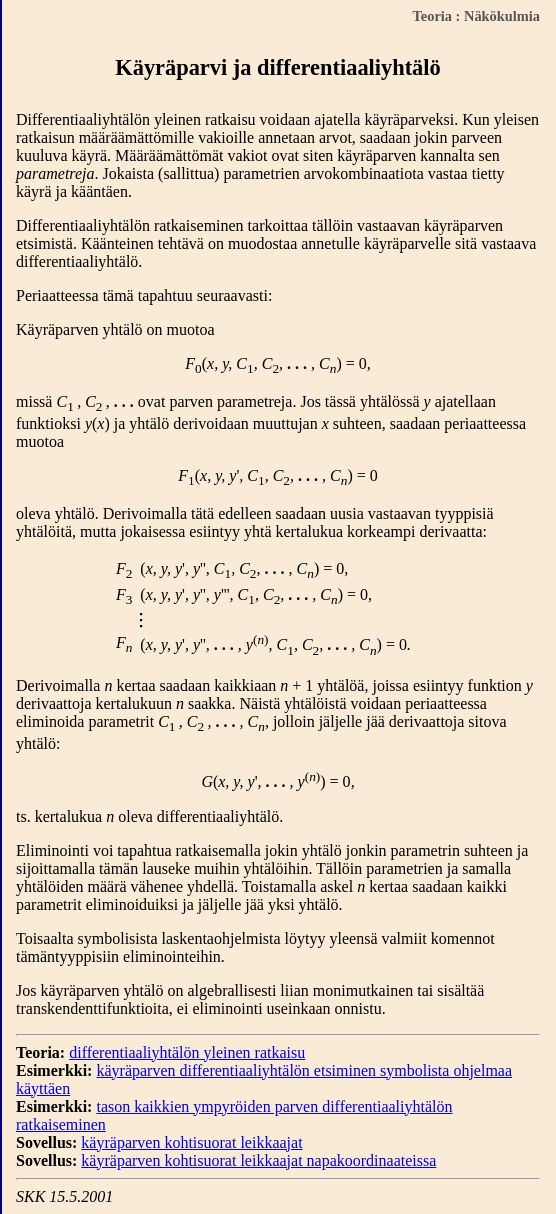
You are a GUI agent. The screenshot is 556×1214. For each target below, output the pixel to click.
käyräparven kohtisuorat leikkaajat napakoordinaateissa (258, 1160)
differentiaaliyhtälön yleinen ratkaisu (187, 1052)
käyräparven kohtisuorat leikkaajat (191, 1142)
